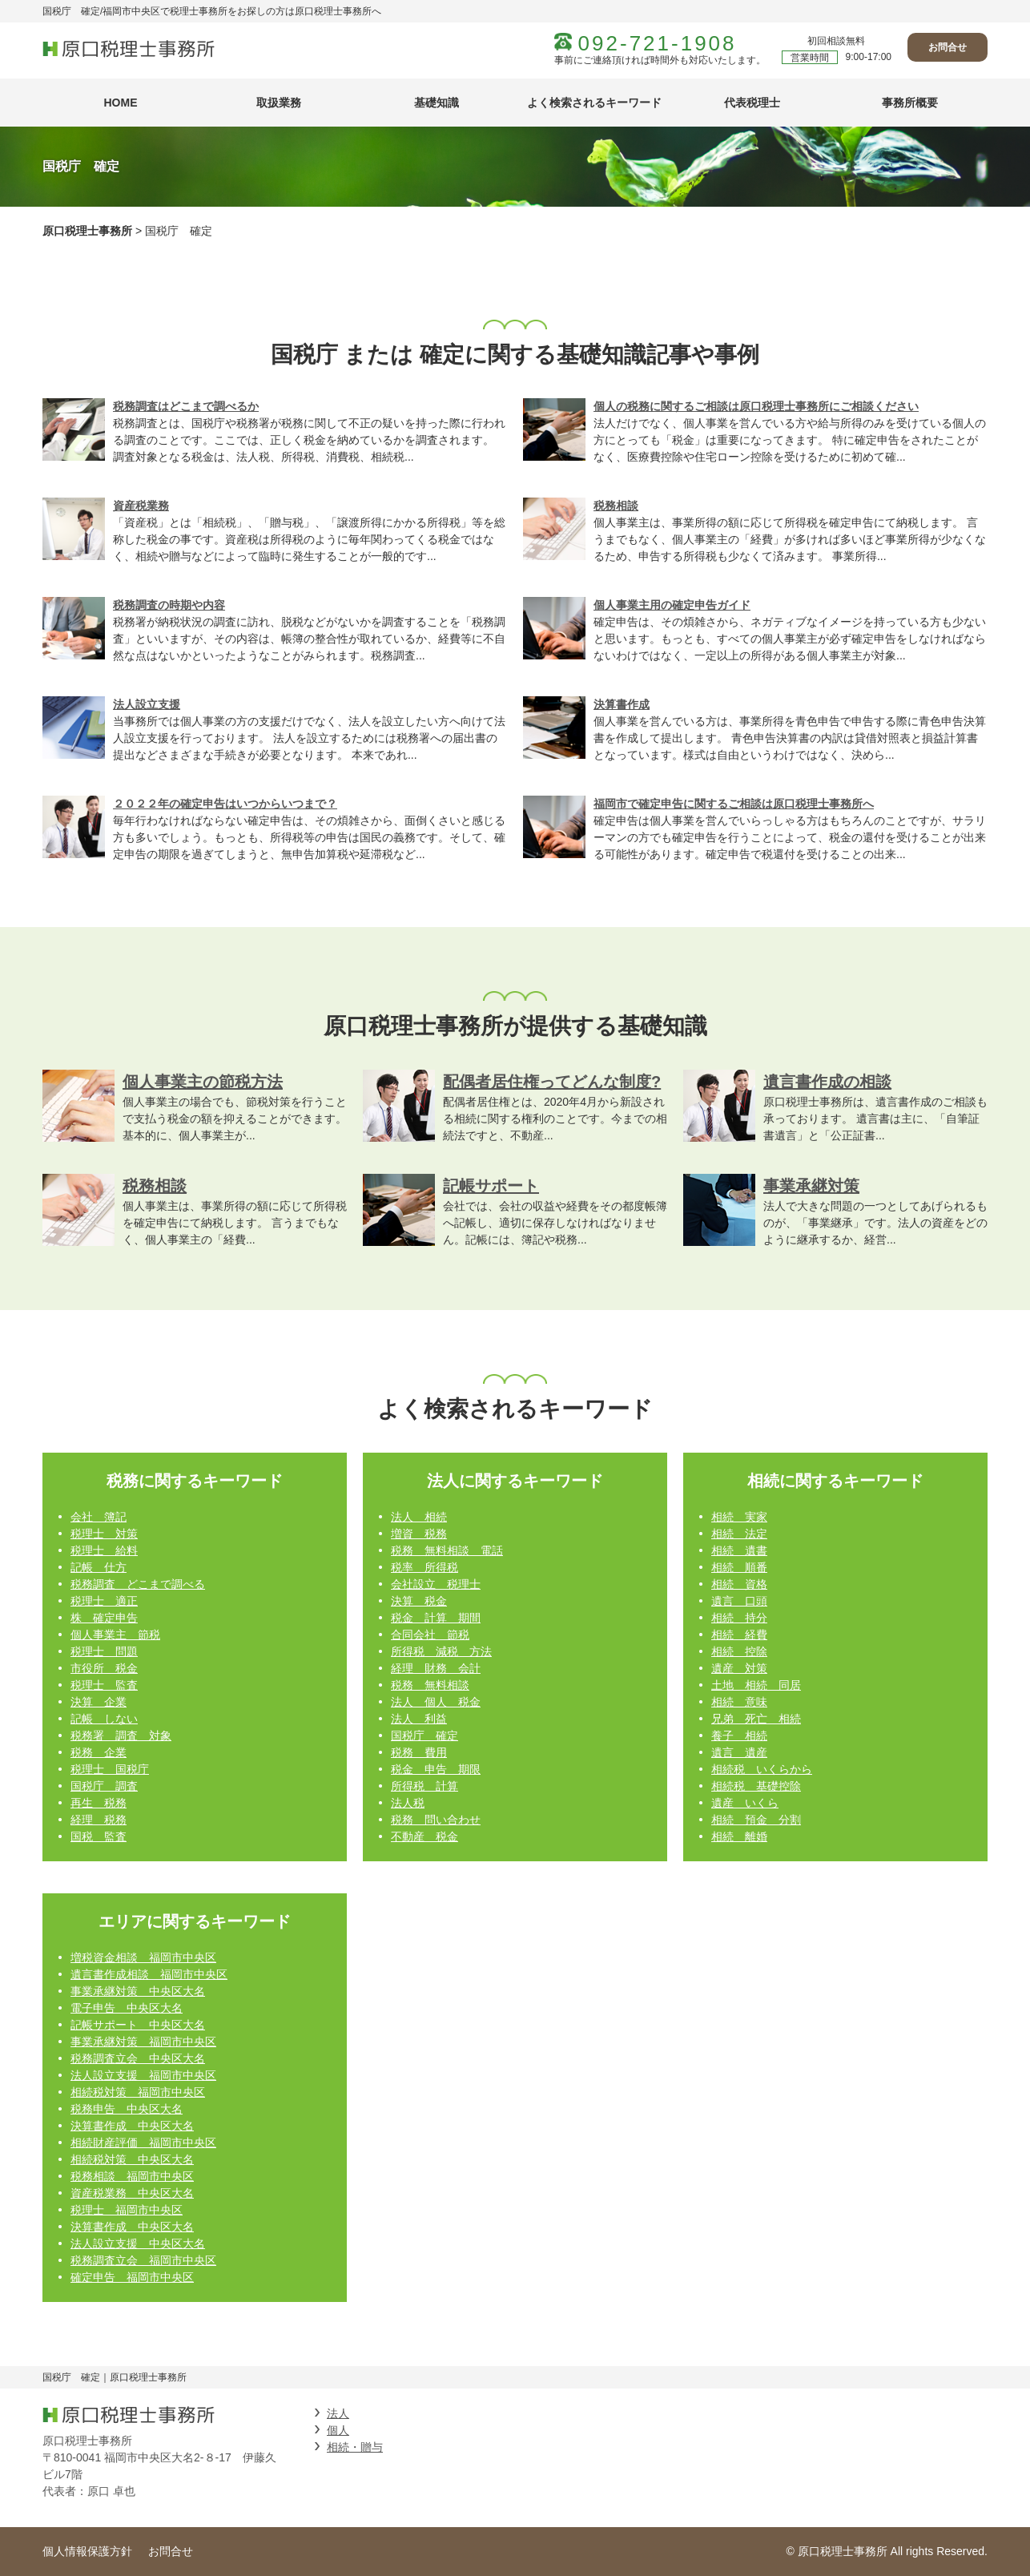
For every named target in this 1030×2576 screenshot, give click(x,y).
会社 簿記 (98, 1516)
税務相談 (615, 505)
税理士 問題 (104, 1651)
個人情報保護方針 (87, 2551)
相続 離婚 (739, 1836)
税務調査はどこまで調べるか (186, 406)
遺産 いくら (745, 1802)
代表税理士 (752, 102)
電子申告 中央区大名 (126, 2008)
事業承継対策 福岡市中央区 (143, 2041)
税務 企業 (98, 1752)
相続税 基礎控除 (756, 1786)
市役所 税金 (104, 1668)
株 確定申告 (104, 1617)
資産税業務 (141, 505)
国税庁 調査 (104, 1786)
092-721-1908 (657, 43)
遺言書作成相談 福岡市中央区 (148, 1974)
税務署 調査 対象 (120, 1735)
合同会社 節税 (430, 1634)
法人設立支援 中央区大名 (137, 2243)
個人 (338, 2430)
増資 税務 (419, 1533)
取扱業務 (278, 102)
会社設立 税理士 (436, 1584)
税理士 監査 (104, 1685)
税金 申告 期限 (436, 1769)
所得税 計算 (424, 1786)
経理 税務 (98, 1819)
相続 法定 (739, 1533)
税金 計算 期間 (436, 1617)
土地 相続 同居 (756, 1685)
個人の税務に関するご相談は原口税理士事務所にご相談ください (756, 406)
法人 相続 (419, 1516)
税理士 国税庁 (109, 1769)
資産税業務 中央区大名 (132, 2193)
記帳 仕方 (98, 1567)
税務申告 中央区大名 (126, 2108)
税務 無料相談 (430, 1685)
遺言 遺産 (739, 1752)
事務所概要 (910, 102)
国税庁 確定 (424, 1735)
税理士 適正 (104, 1600)
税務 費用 (419, 1752)
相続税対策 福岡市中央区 (137, 2092)
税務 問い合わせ (436, 1819)
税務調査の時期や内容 (169, 605)
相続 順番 (739, 1567)
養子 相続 (739, 1735)
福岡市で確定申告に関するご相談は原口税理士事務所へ (733, 803)
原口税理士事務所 (87, 230)
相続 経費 (739, 1634)
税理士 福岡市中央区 (126, 2209)
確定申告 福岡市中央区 (132, 2277)
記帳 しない (104, 1718)
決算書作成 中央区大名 (132, 2125)
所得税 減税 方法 (441, 1651)
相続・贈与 (355, 2447)
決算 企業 (98, 1701)
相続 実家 (739, 1516)
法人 (338, 2413)
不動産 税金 (424, 1836)
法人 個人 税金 (436, 1701)
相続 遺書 (739, 1550)
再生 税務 (98, 1802)
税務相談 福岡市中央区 (132, 2176)
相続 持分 (739, 1617)
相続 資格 (739, 1584)
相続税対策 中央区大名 (132, 2159)
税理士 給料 (104, 1550)
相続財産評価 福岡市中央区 (143, 2142)
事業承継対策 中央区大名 (137, 1991)
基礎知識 (436, 102)
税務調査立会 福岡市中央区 (143, 2260)
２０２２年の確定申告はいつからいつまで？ (225, 803)
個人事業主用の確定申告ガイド (671, 605)
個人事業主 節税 (115, 1634)
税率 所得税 (424, 1567)
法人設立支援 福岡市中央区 (143, 2075)
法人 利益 (419, 1718)
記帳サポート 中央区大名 (137, 2024)
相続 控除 (739, 1651)
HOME (121, 102)
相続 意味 (739, 1701)
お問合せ (947, 47)
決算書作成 (621, 704)
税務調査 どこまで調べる (137, 1584)
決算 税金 (419, 1600)
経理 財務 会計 (436, 1668)
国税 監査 (98, 1836)
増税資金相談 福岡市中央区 (143, 1957)
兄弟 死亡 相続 (756, 1718)
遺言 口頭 (739, 1600)
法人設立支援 (146, 704)
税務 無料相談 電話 (447, 1550)
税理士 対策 (104, 1533)
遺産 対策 (739, 1668)
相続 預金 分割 (756, 1819)
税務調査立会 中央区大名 (137, 2058)
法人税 (407, 1802)
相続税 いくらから (761, 1769)
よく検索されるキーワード (594, 102)
